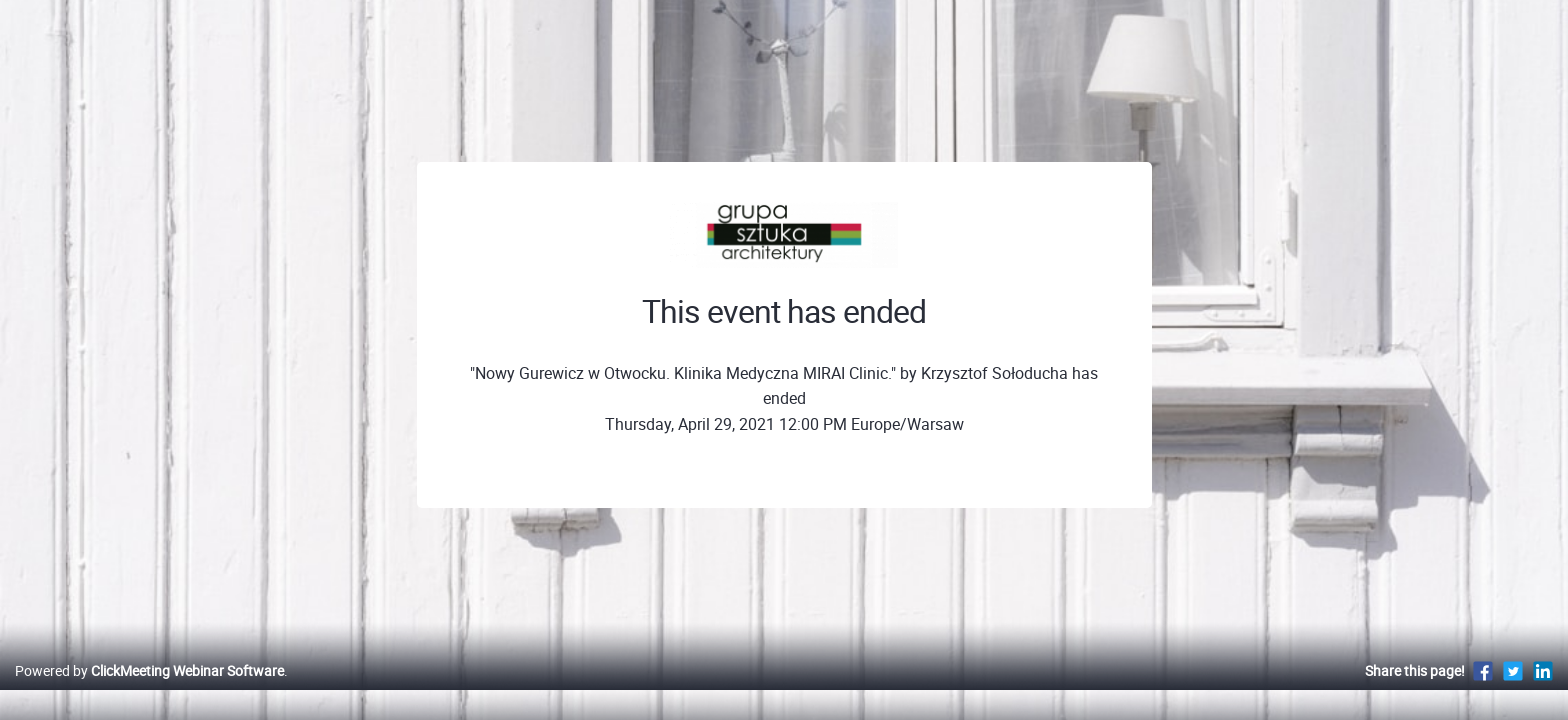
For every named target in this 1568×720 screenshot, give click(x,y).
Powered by (149, 691)
